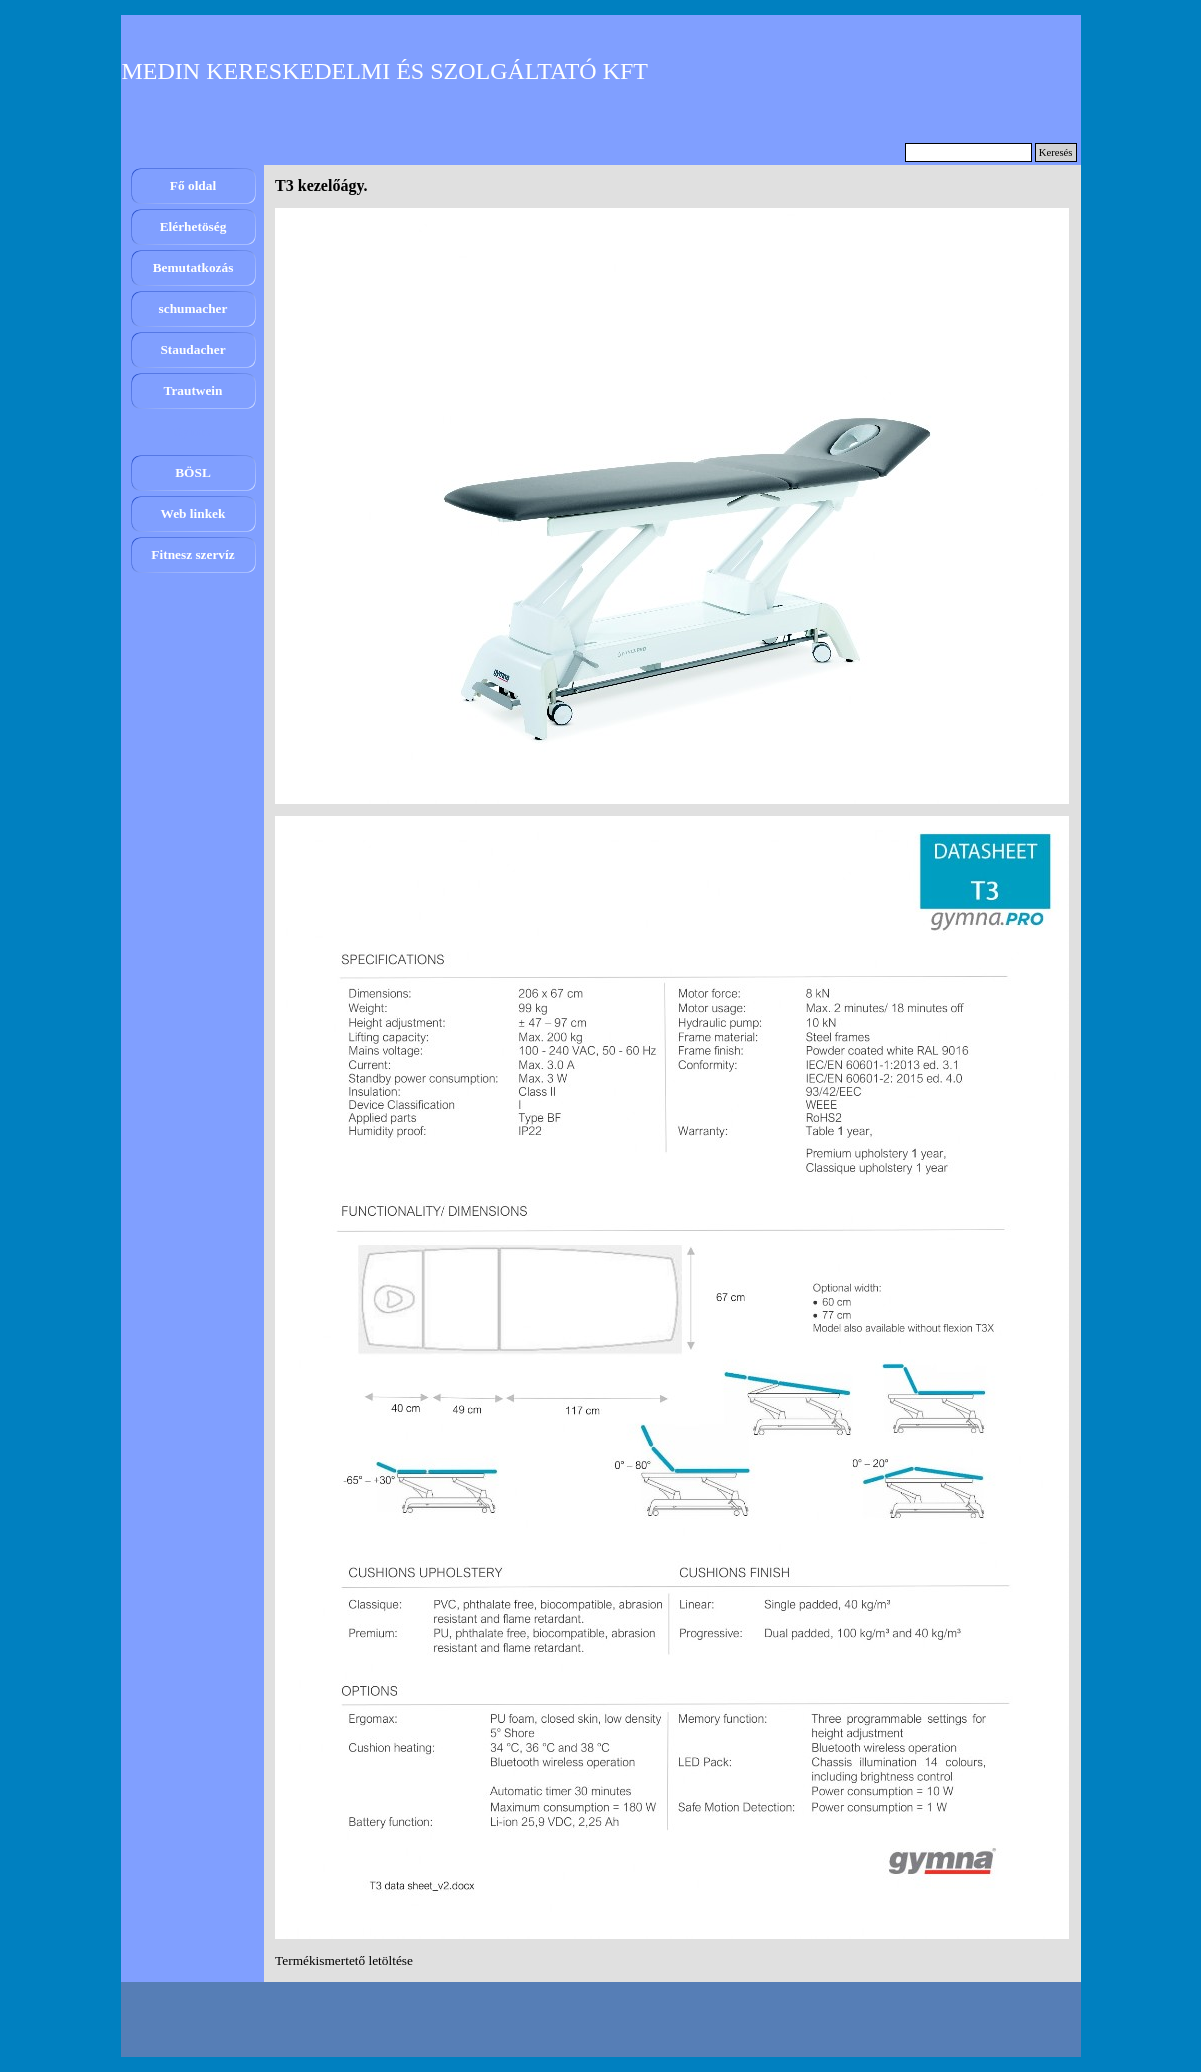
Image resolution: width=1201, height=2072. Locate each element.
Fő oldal (193, 185)
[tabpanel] (672, 1961)
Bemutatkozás (193, 267)
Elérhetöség (193, 226)
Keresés (1056, 152)
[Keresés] (968, 152)
